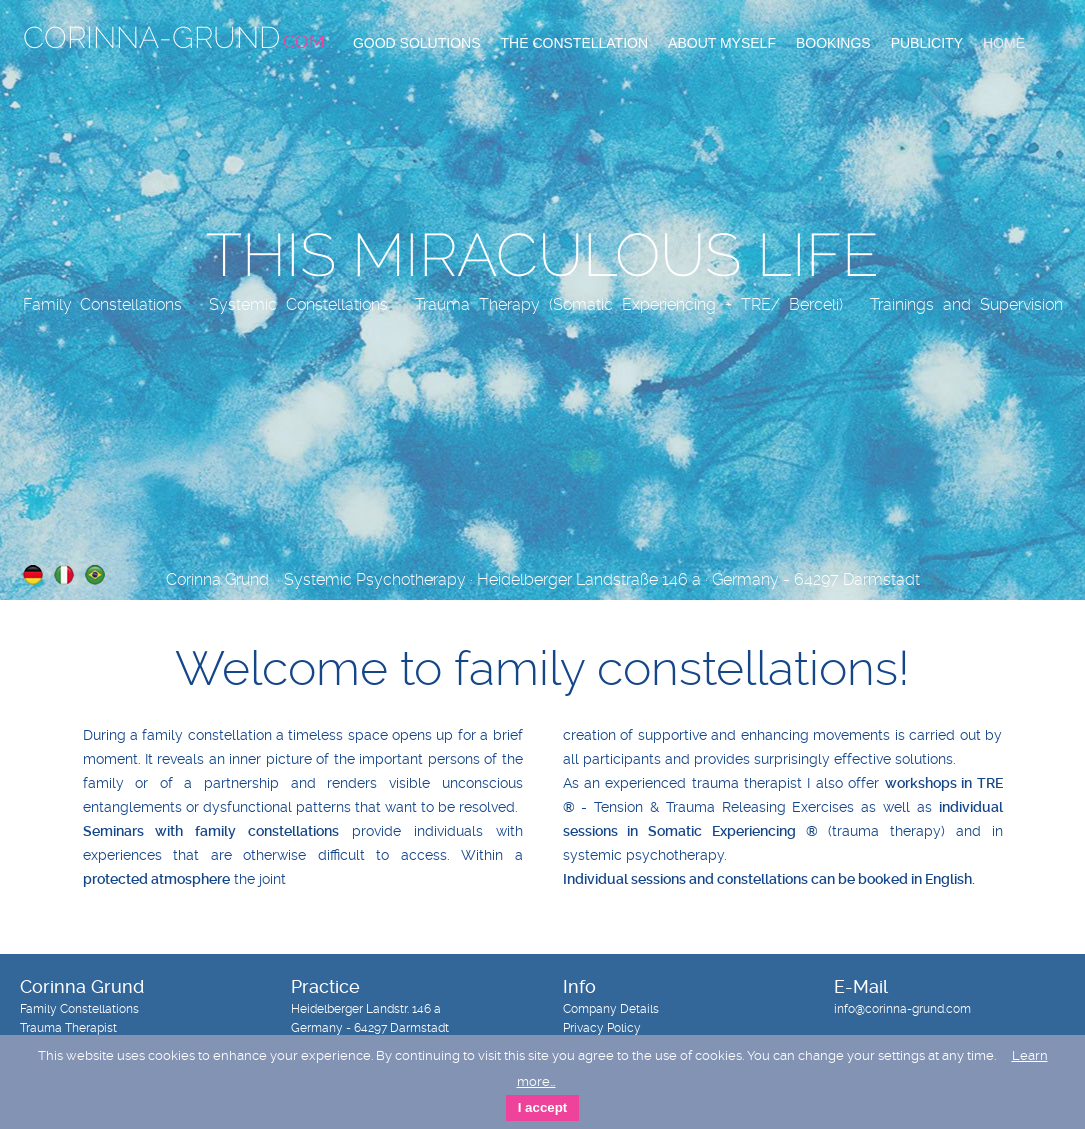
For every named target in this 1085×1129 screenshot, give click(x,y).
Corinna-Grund (174, 37)
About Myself (722, 43)
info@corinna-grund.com (902, 1009)
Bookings (833, 43)
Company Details (611, 1009)
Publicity (927, 43)
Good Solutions (417, 43)
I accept (543, 1107)
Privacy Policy (602, 1028)
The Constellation (575, 43)
